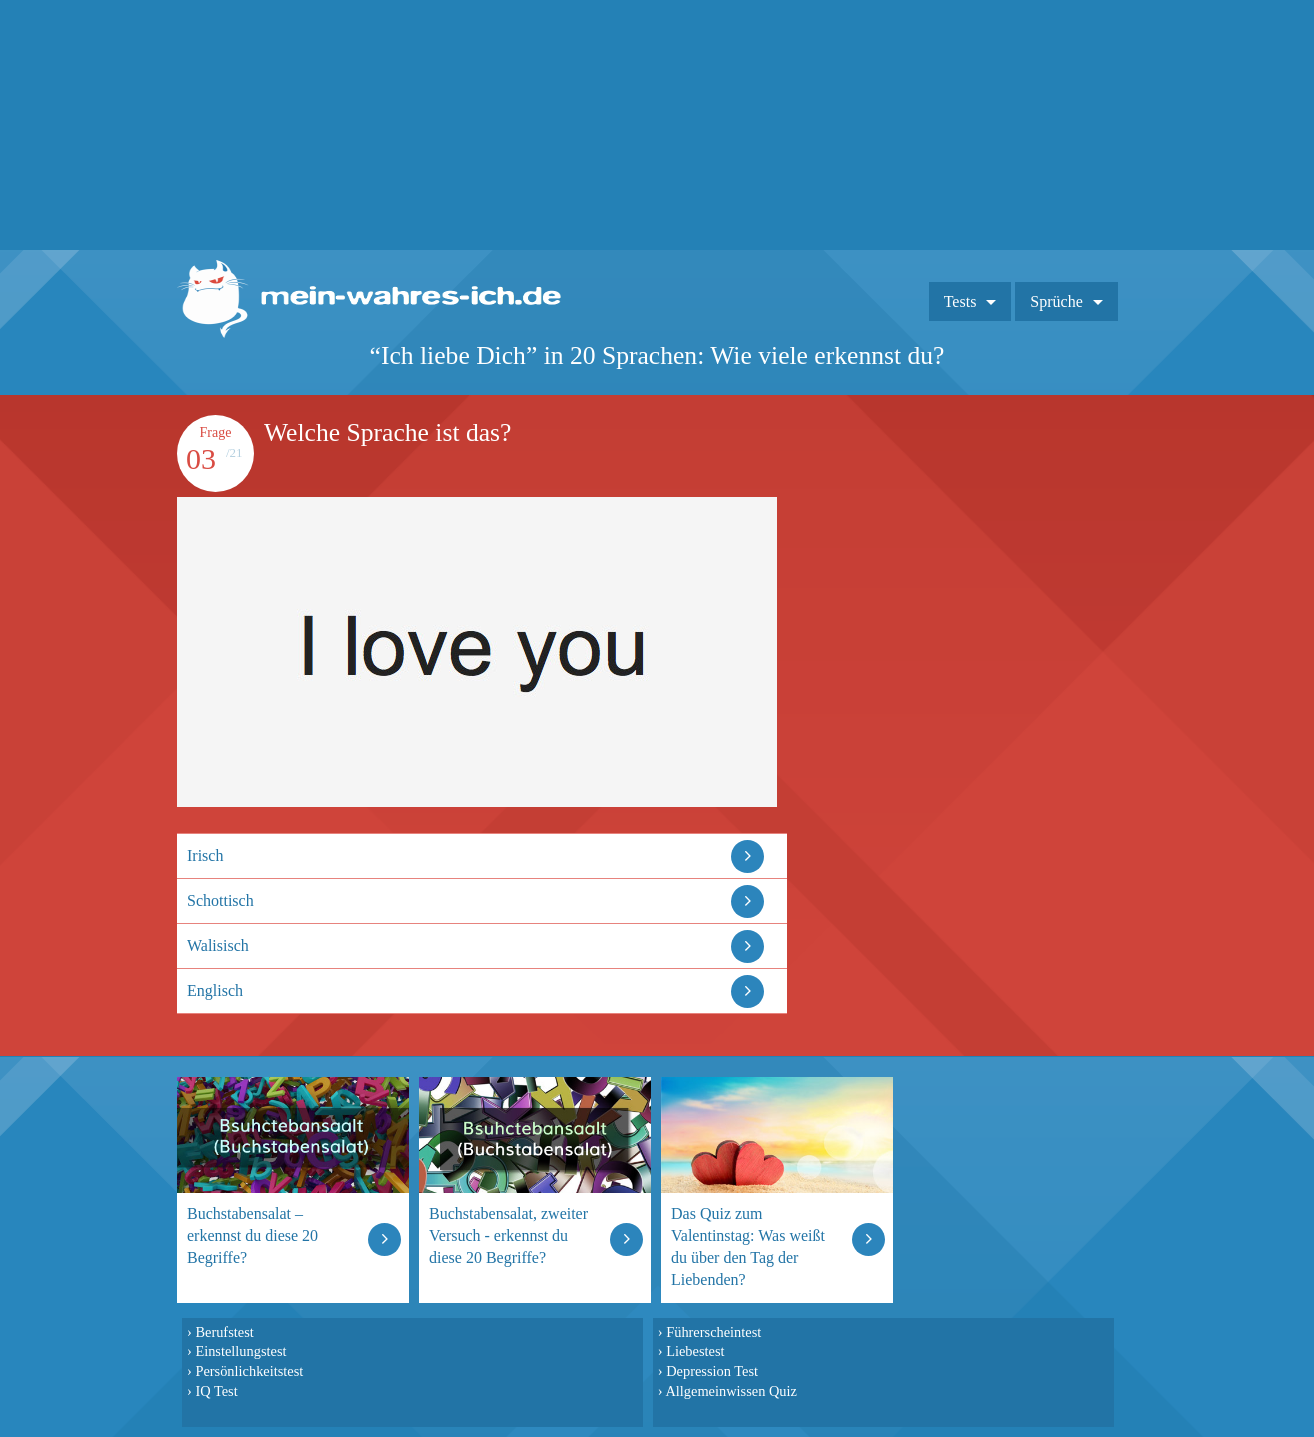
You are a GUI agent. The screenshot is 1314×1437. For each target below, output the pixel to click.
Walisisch (218, 945)
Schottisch (220, 900)
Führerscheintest (713, 1332)
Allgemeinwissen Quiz (731, 1391)
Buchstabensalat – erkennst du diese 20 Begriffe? (252, 1235)
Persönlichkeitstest (249, 1371)
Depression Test (712, 1371)
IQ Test (216, 1391)
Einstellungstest (240, 1351)
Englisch (215, 990)
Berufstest (224, 1332)
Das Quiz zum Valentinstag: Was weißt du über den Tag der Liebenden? (748, 1246)
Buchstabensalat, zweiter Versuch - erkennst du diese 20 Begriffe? (508, 1235)
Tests (960, 301)
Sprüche (1056, 301)
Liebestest (695, 1351)
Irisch (205, 855)
